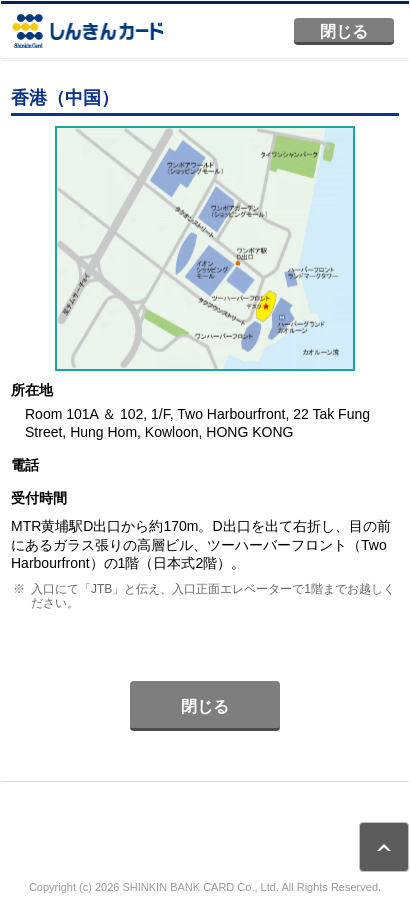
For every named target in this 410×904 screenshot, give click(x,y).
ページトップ (384, 847)
